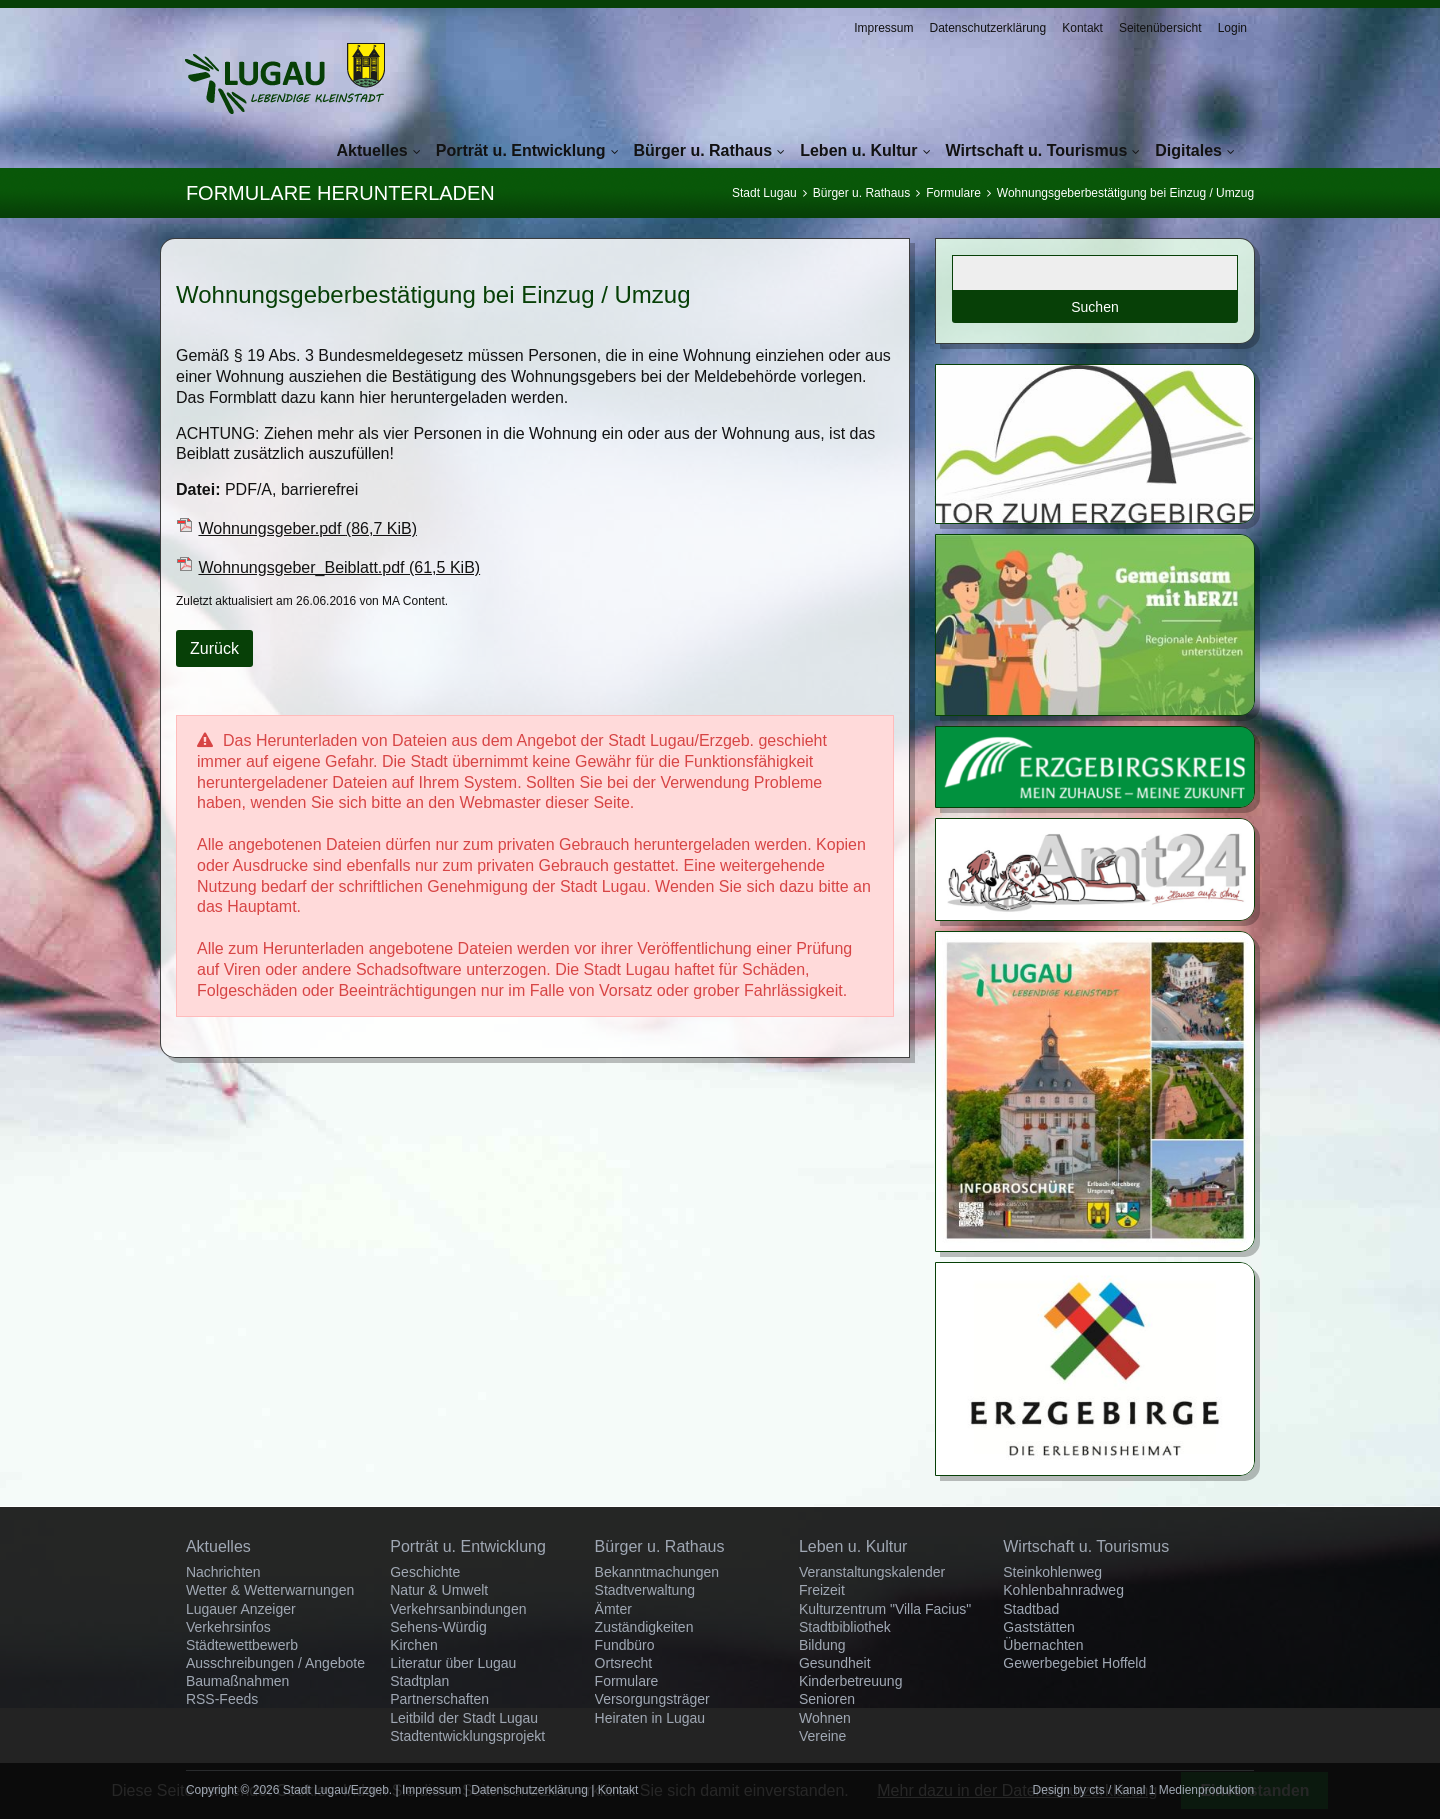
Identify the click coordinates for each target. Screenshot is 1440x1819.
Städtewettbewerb (242, 1645)
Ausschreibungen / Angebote (275, 1663)
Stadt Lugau (764, 193)
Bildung (822, 1645)
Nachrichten (223, 1572)
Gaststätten (1039, 1627)
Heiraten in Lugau (650, 1718)
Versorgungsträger (652, 1699)
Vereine (822, 1736)
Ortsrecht (624, 1663)
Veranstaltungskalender (872, 1572)
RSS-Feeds (222, 1699)
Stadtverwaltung (645, 1590)
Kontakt (1082, 28)
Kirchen (413, 1645)
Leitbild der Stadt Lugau (464, 1718)
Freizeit (822, 1590)
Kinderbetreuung (851, 1681)
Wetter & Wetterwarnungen (270, 1590)
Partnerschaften (439, 1699)
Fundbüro (625, 1645)
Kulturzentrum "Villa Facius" (885, 1609)
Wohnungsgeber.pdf (307, 528)
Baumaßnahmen (238, 1681)
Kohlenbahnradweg (1063, 1590)
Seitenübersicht (1160, 28)
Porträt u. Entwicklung (521, 150)
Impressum (883, 28)
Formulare (953, 193)
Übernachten (1043, 1645)
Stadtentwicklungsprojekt (467, 1736)
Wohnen (825, 1718)
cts (1096, 1790)
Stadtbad (1031, 1609)
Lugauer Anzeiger (241, 1609)
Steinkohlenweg (1052, 1572)
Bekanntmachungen (657, 1572)
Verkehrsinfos (228, 1627)
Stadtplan (419, 1681)
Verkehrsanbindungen (458, 1609)
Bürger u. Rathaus (703, 150)
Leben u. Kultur (858, 150)
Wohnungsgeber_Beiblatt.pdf (339, 567)
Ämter (613, 1609)
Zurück (214, 648)
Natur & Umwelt (439, 1590)
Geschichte (425, 1572)
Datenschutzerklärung (987, 28)
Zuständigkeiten (644, 1627)
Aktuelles (372, 150)
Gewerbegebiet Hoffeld (1074, 1663)
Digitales (1188, 150)
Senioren (827, 1699)
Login (1232, 28)
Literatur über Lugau (453, 1663)
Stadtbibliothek (845, 1627)
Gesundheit (835, 1663)
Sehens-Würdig (438, 1627)
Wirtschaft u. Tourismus (1037, 150)
